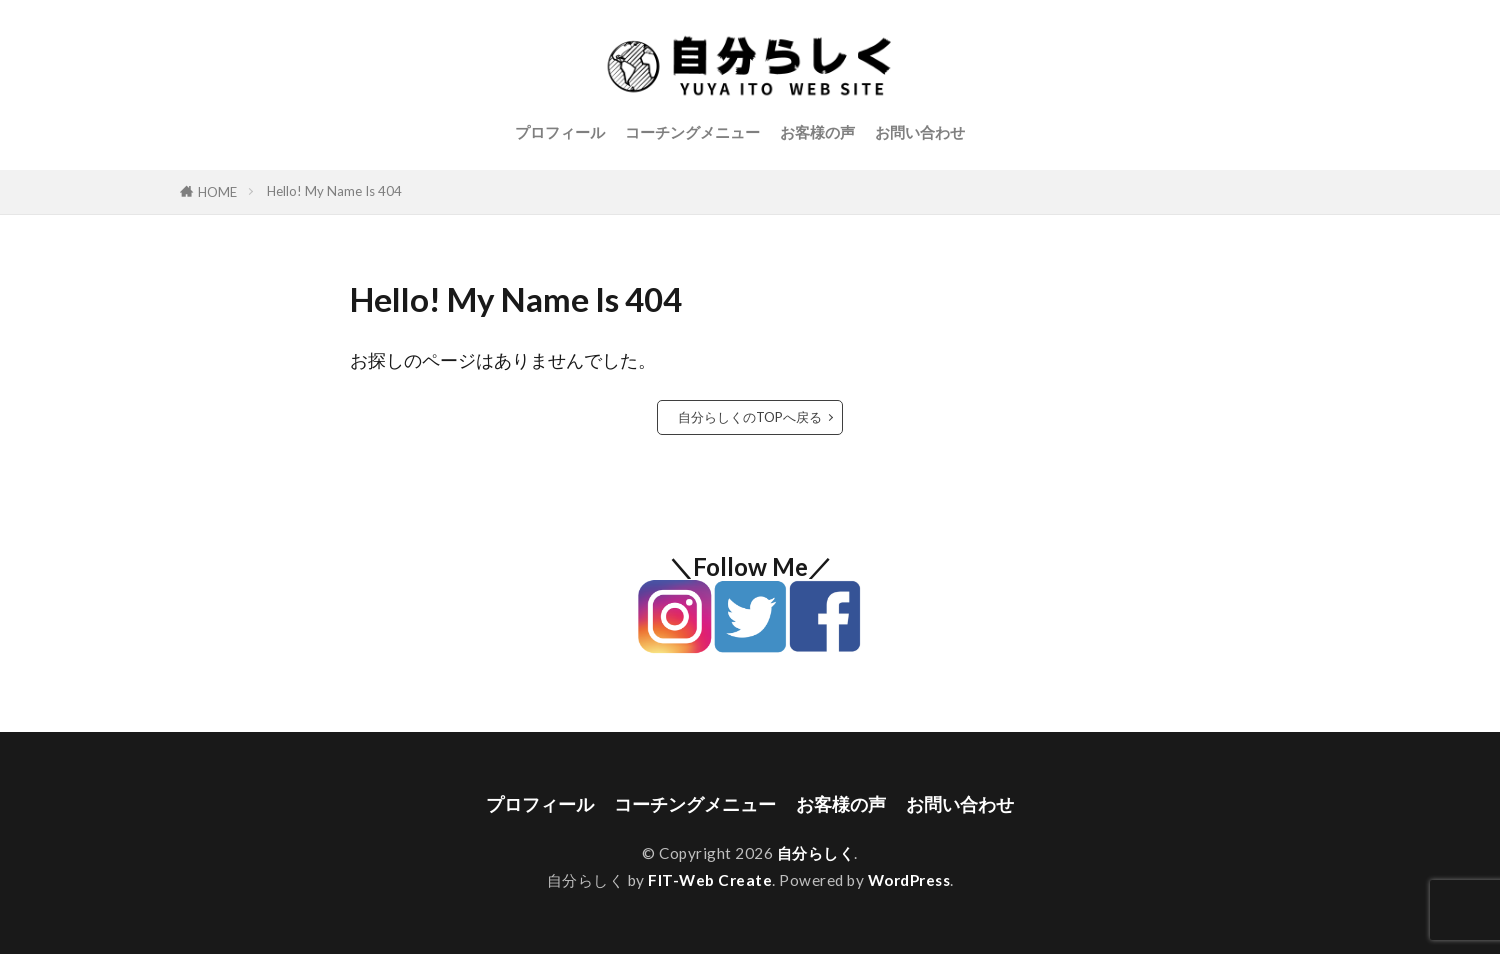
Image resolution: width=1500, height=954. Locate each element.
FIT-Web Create (710, 880)
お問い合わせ (920, 132)
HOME (217, 192)
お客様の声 (817, 132)
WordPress (909, 880)
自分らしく (816, 853)
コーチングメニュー (692, 132)
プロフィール (560, 132)
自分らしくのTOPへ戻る (750, 417)
